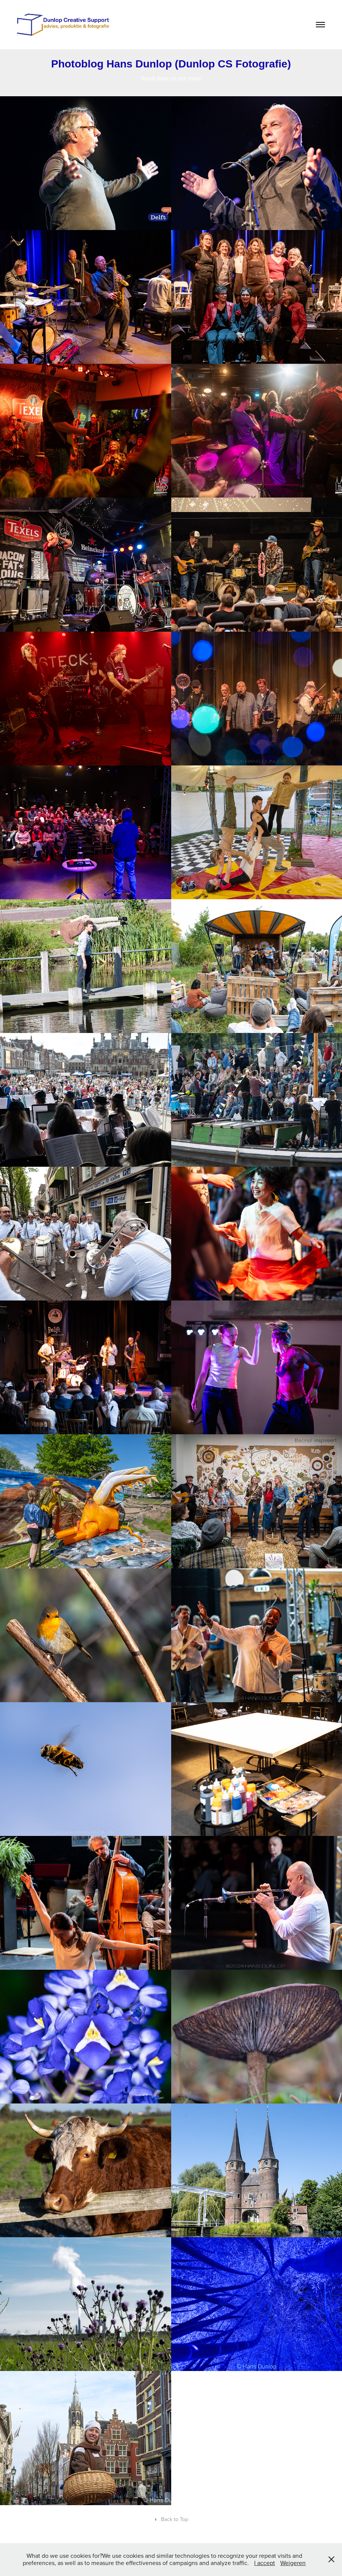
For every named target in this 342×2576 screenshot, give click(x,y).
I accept (264, 2563)
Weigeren (293, 2563)
